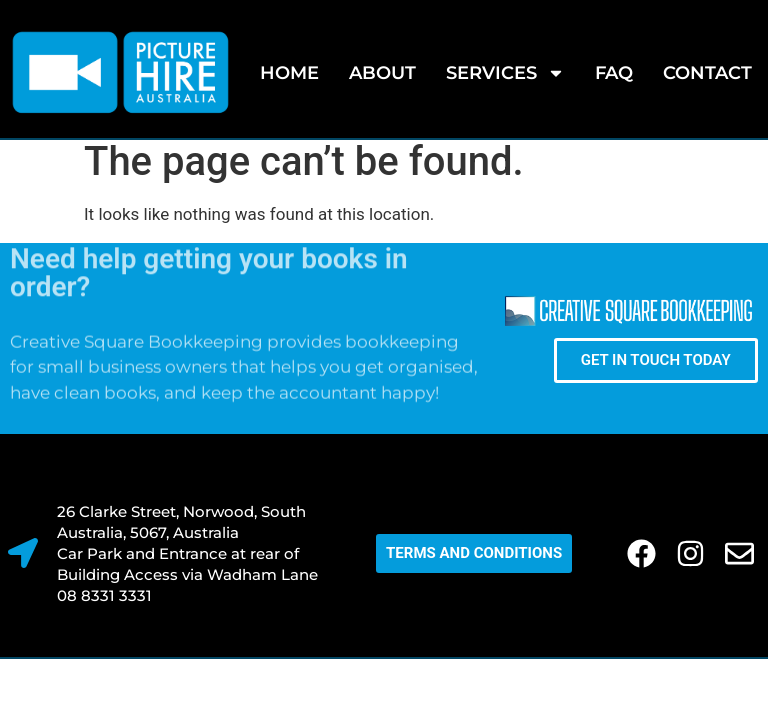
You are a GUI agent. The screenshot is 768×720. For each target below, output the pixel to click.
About (382, 73)
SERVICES (505, 73)
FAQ (614, 73)
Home (289, 73)
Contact (707, 73)
